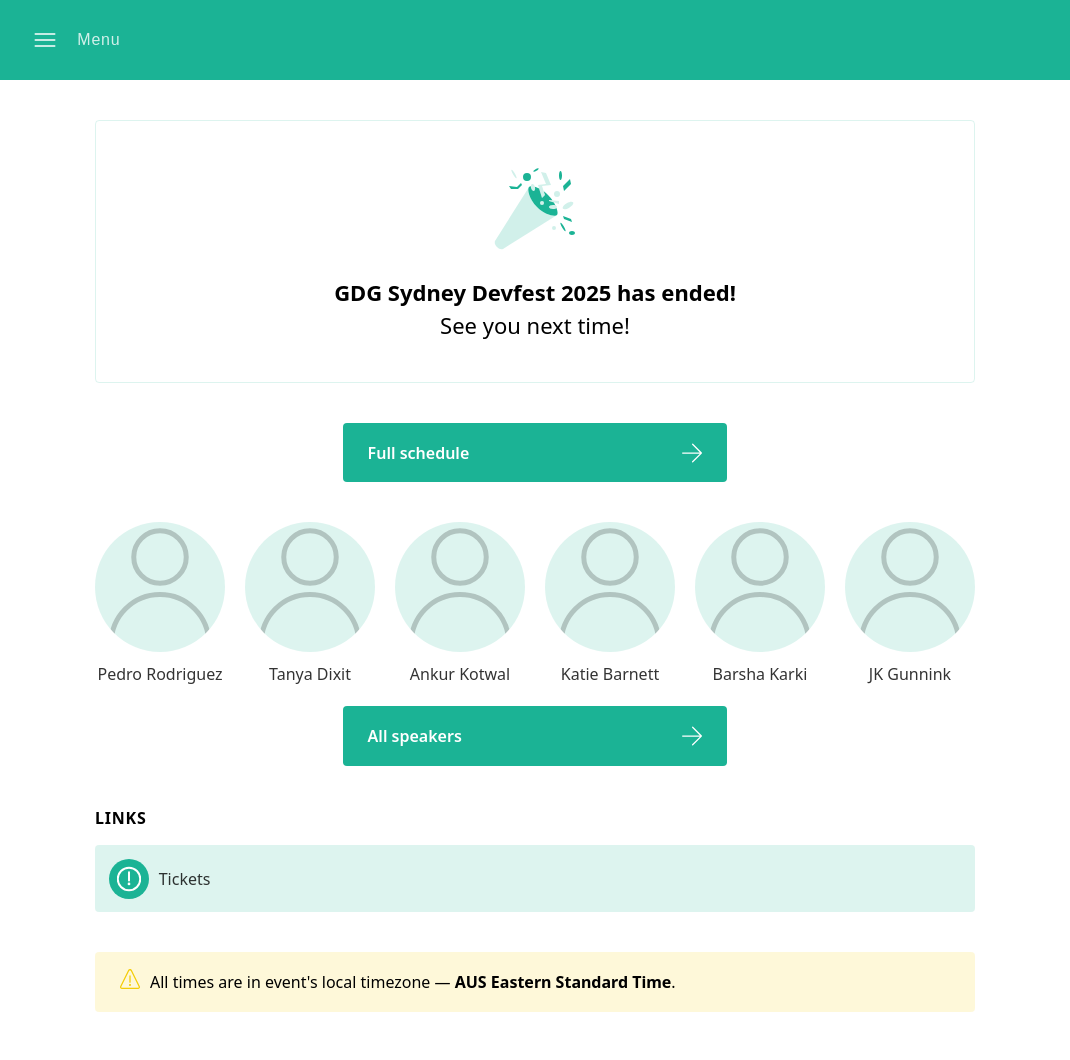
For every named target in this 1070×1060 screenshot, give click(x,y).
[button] (81, 40)
